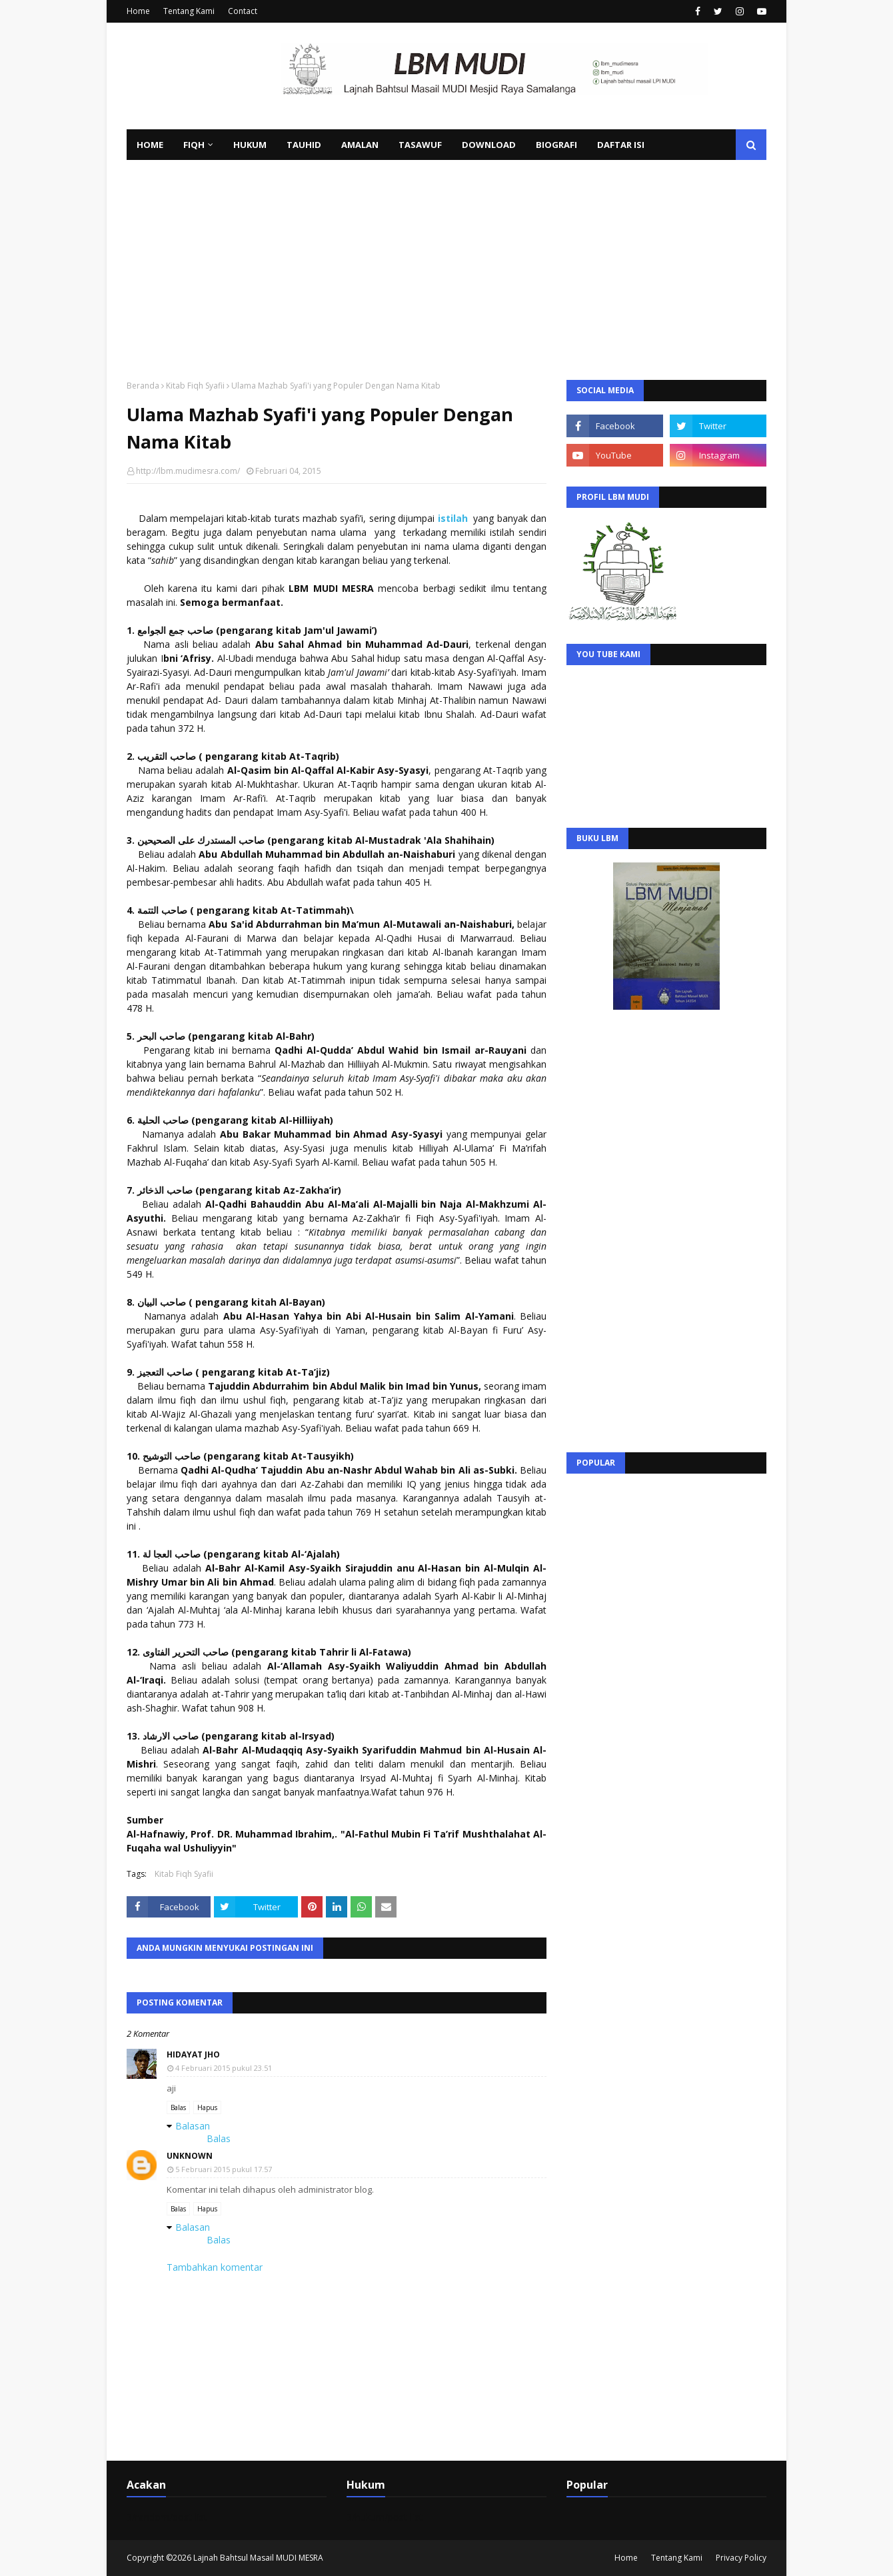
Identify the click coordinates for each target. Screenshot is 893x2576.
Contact (242, 11)
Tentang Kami (189, 11)
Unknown (190, 2155)
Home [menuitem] (150, 145)
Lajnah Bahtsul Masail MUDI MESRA (258, 2557)
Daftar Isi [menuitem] (620, 145)
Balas (178, 2107)
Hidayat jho (193, 2054)
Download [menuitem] (489, 145)
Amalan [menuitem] (360, 145)
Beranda (143, 385)
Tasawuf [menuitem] (420, 145)
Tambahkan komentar (215, 2267)
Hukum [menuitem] (250, 145)
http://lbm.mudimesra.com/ (188, 471)
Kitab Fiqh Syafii (195, 385)
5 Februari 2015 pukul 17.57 (223, 2169)
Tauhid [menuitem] (304, 145)
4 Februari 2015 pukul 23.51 (223, 2068)
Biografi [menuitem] (556, 145)
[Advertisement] (446, 260)
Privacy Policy (741, 2557)
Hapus (207, 2107)
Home (138, 11)
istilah (453, 518)
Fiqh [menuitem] (194, 145)
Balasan (192, 2125)
